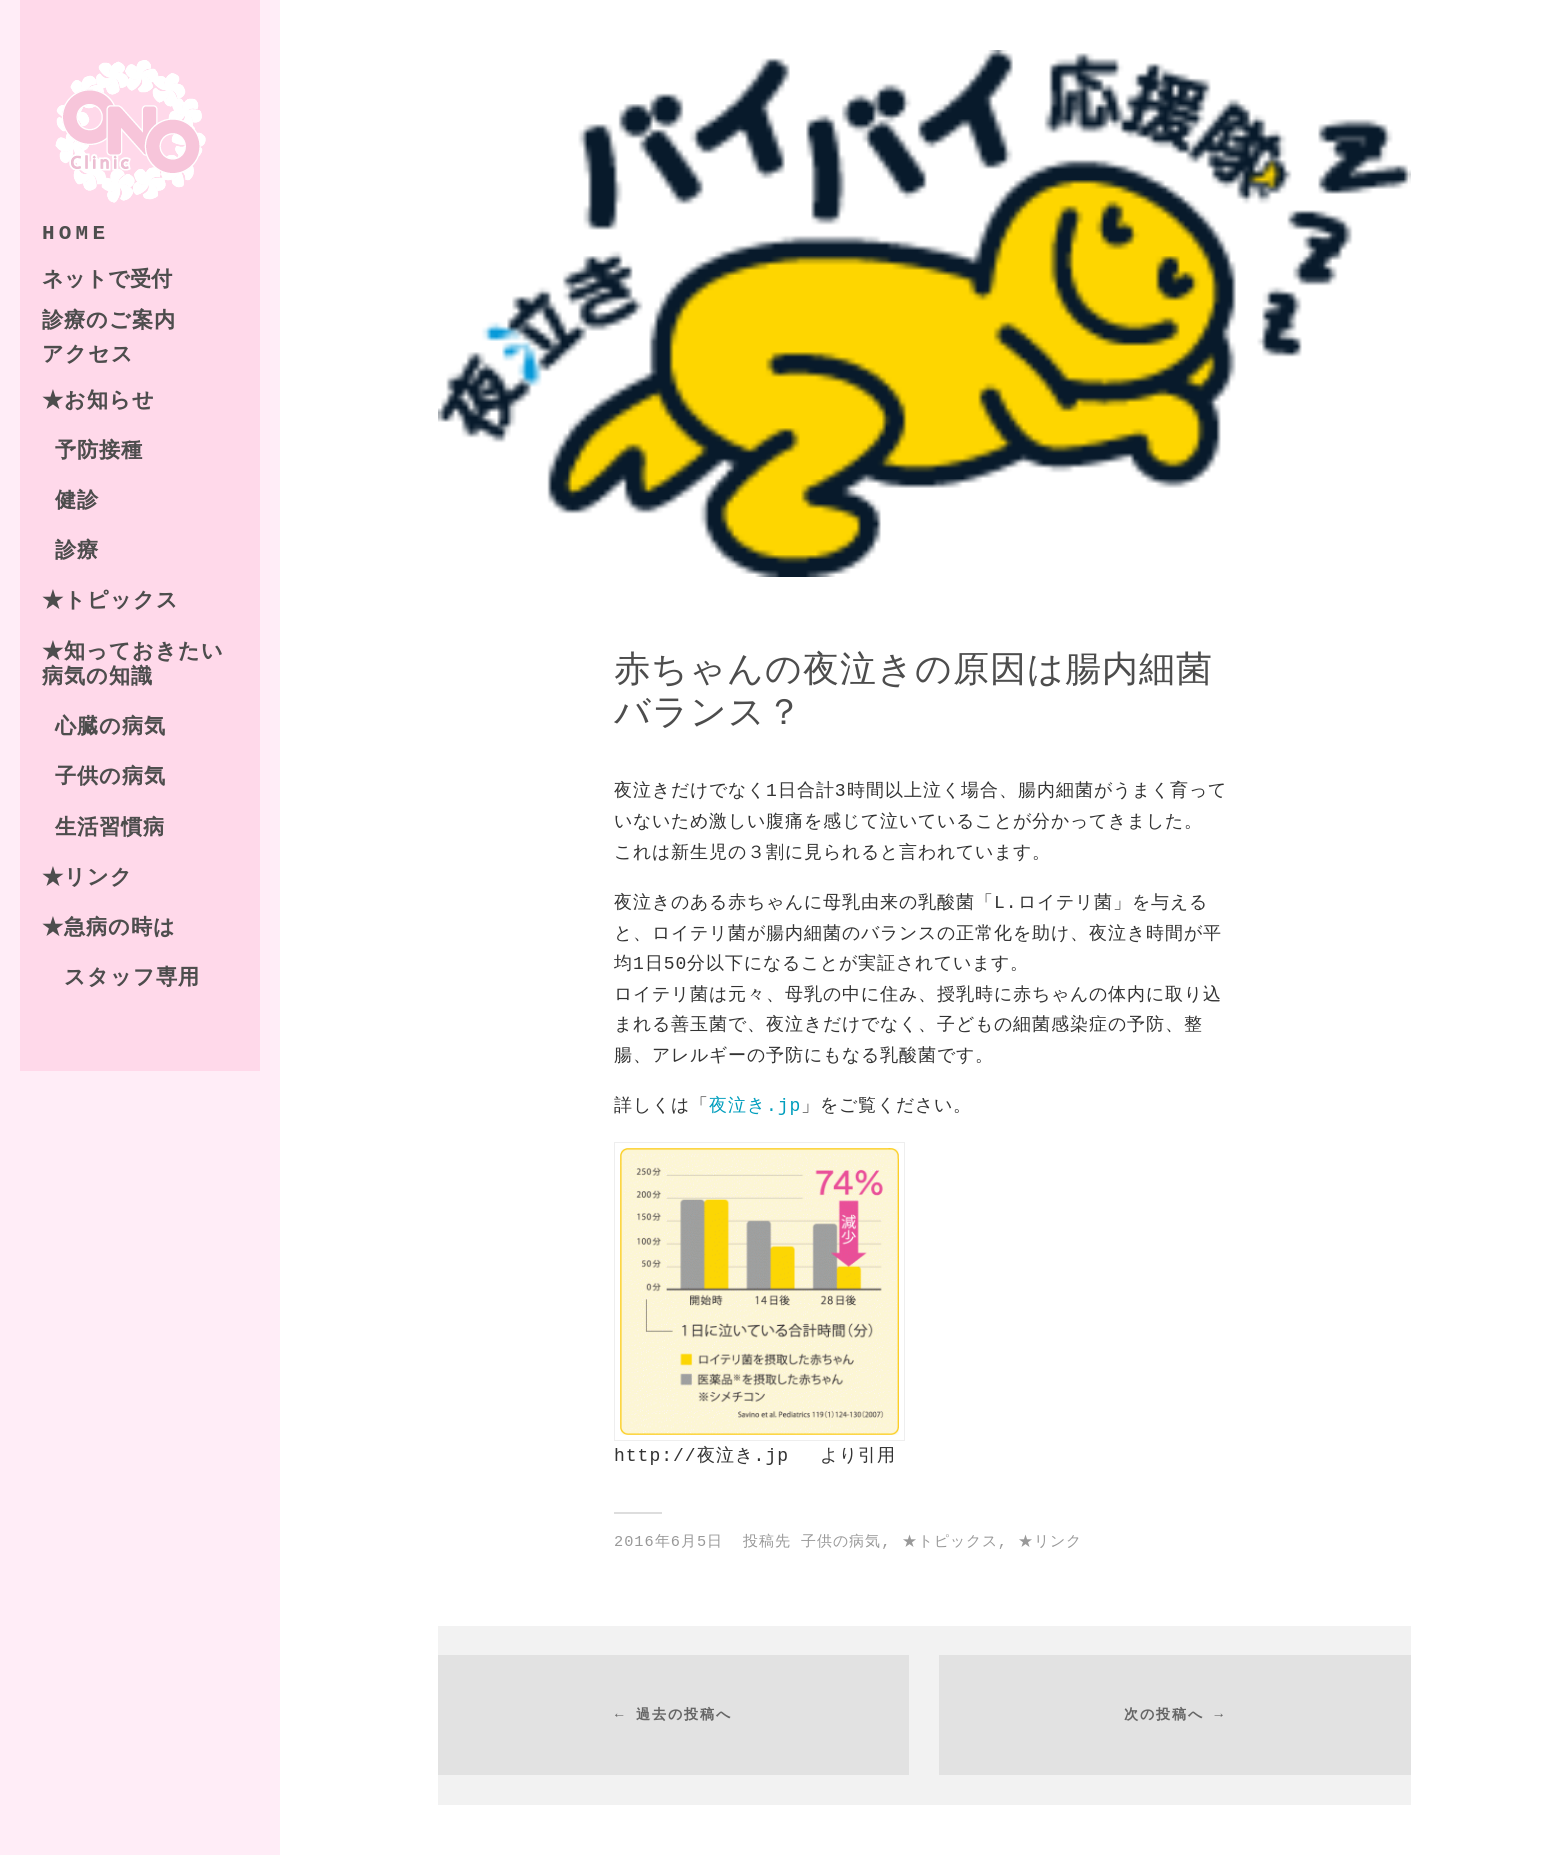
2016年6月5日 (668, 1542)
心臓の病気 (110, 726)
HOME (75, 232)
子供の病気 (110, 776)
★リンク (87, 877)
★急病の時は (109, 927)
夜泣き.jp (755, 1106)
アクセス (88, 354)
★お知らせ (98, 400)
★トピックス (110, 600)
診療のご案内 (109, 320)
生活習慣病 (110, 827)
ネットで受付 (107, 277)
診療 (77, 550)
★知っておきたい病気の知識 (133, 663)
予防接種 (99, 450)
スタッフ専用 (121, 977)
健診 (77, 500)
